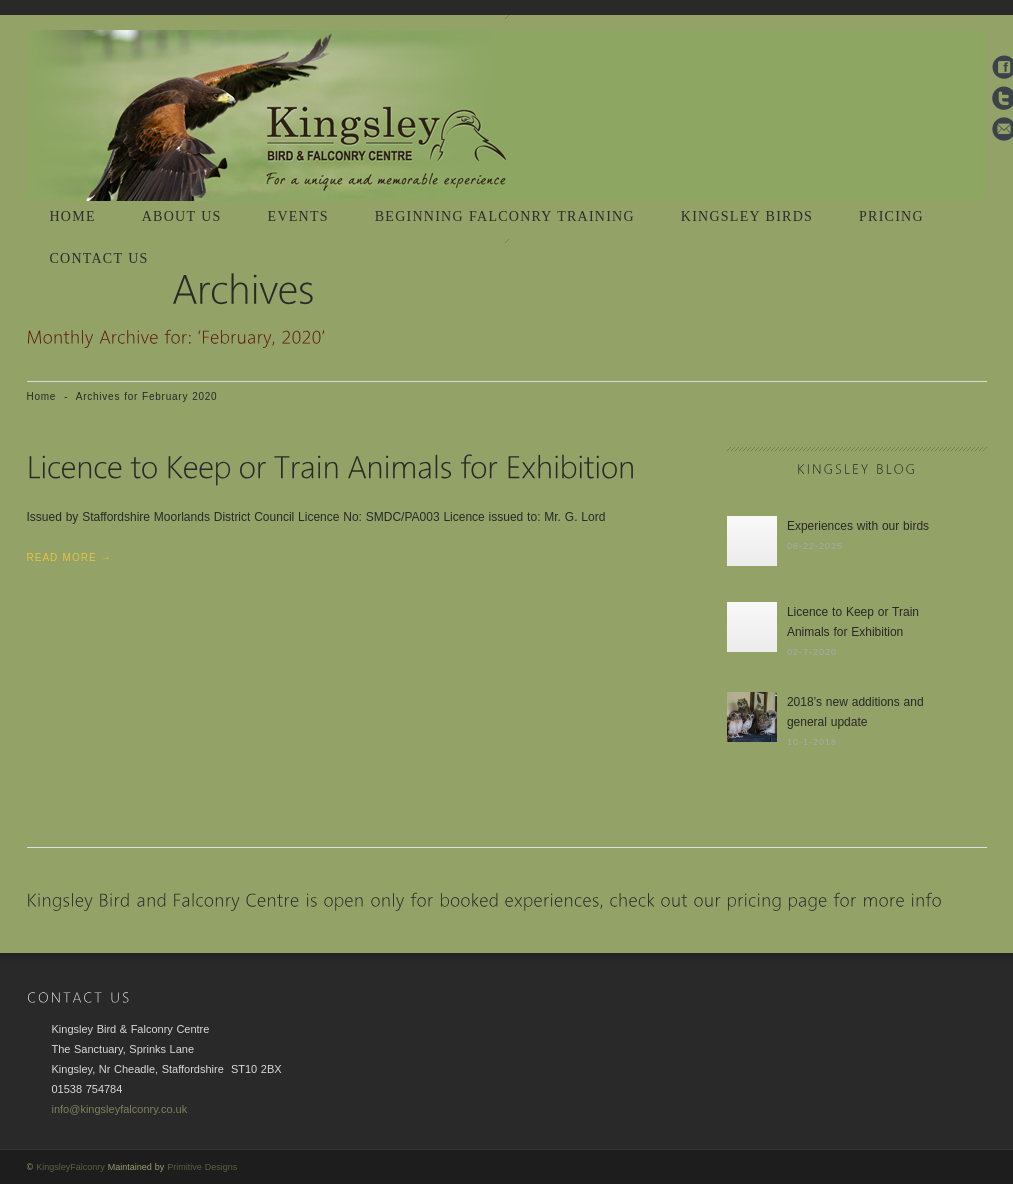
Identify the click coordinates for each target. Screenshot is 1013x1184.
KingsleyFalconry (70, 1167)
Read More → (69, 557)
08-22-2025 (815, 546)
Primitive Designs (202, 1167)
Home (42, 396)
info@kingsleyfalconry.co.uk (120, 1109)
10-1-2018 (812, 742)
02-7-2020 (812, 652)
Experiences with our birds (858, 526)
